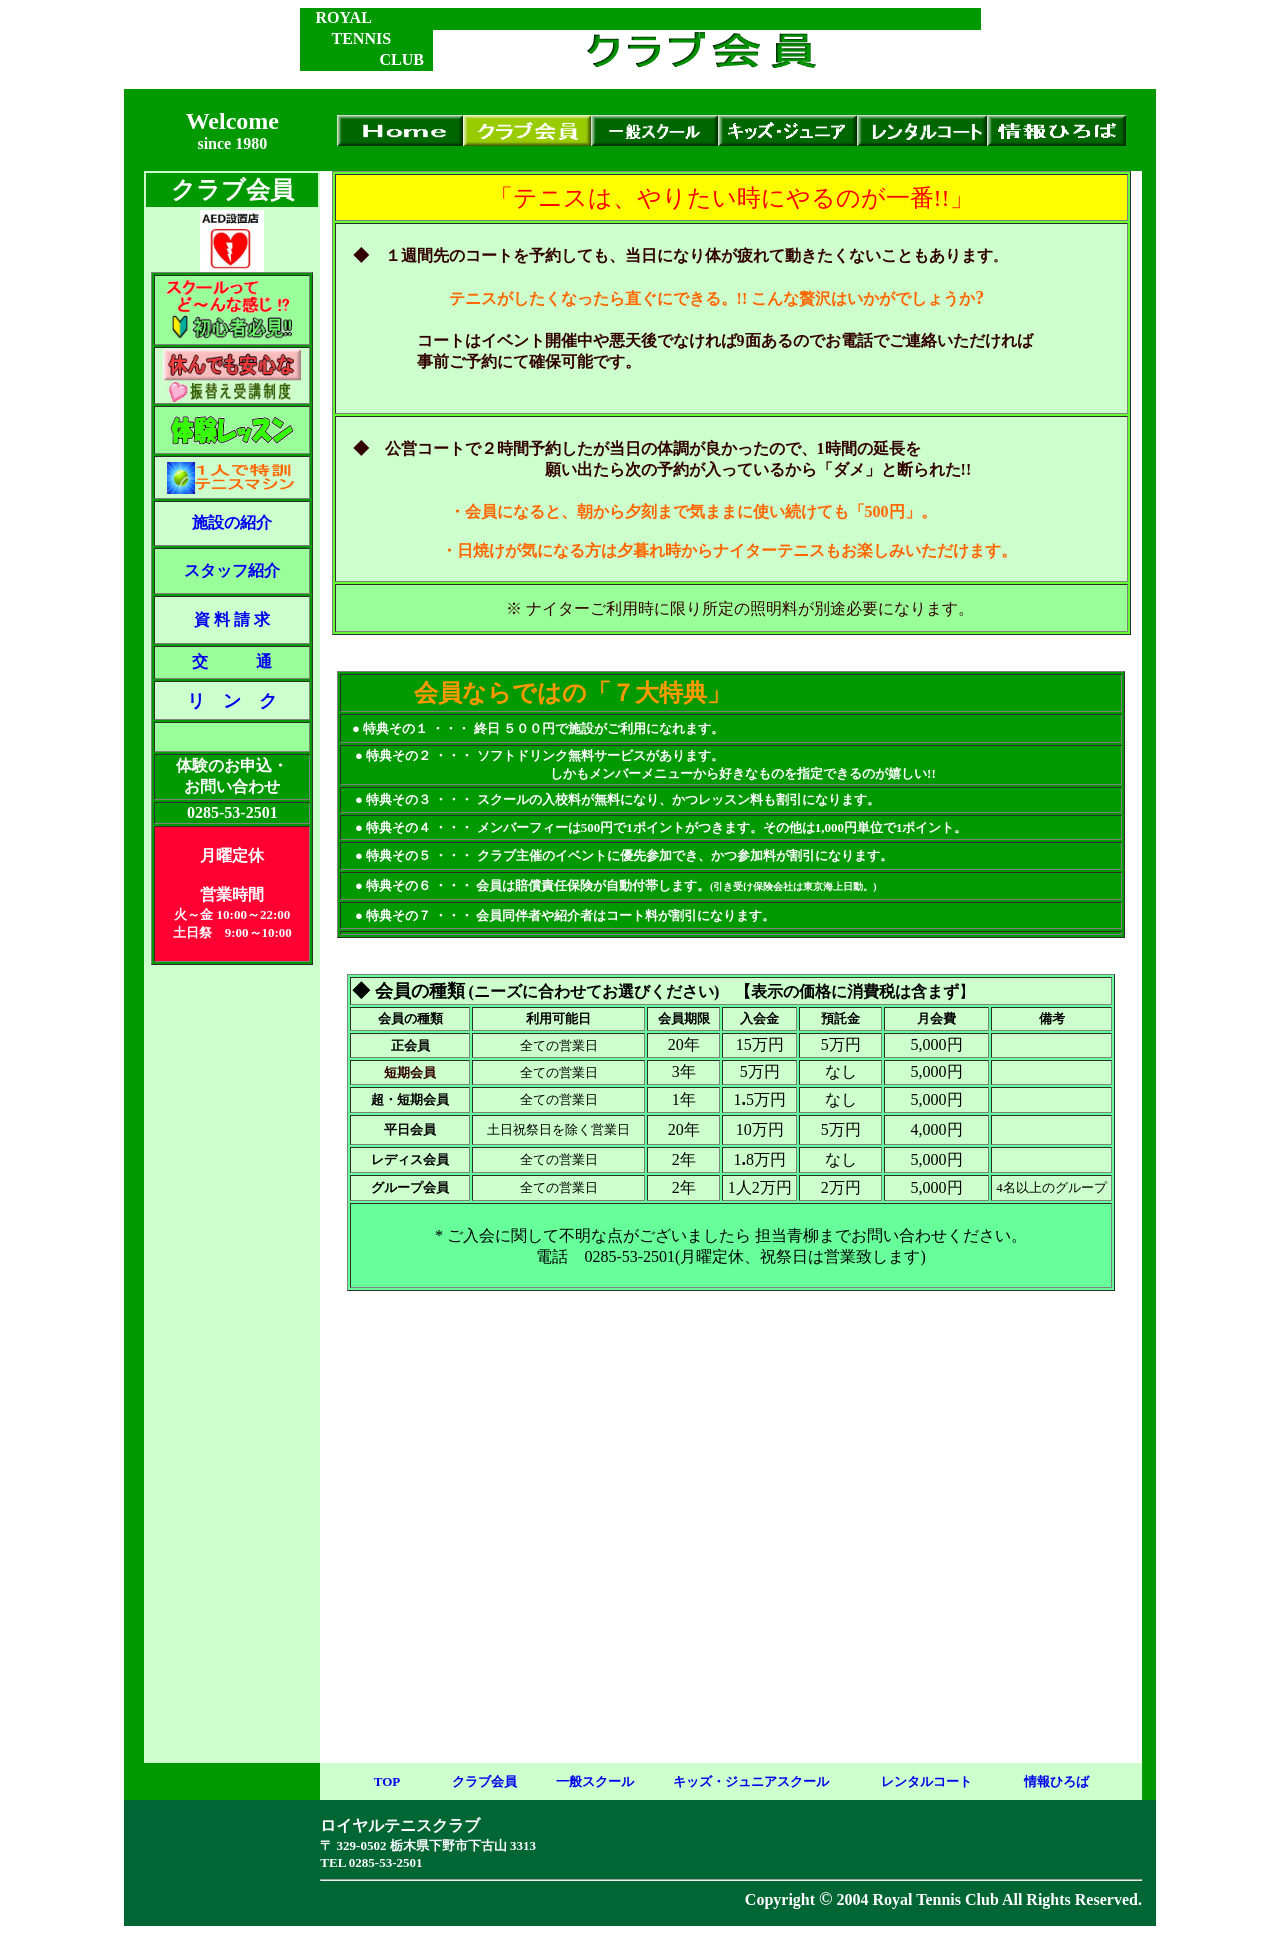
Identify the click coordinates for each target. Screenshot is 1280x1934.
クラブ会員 (484, 1781)
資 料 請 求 (232, 619)
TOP (387, 1781)
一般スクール (595, 1781)
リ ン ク (232, 701)
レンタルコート (926, 1781)
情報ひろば (1056, 1781)
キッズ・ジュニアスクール (751, 1781)
